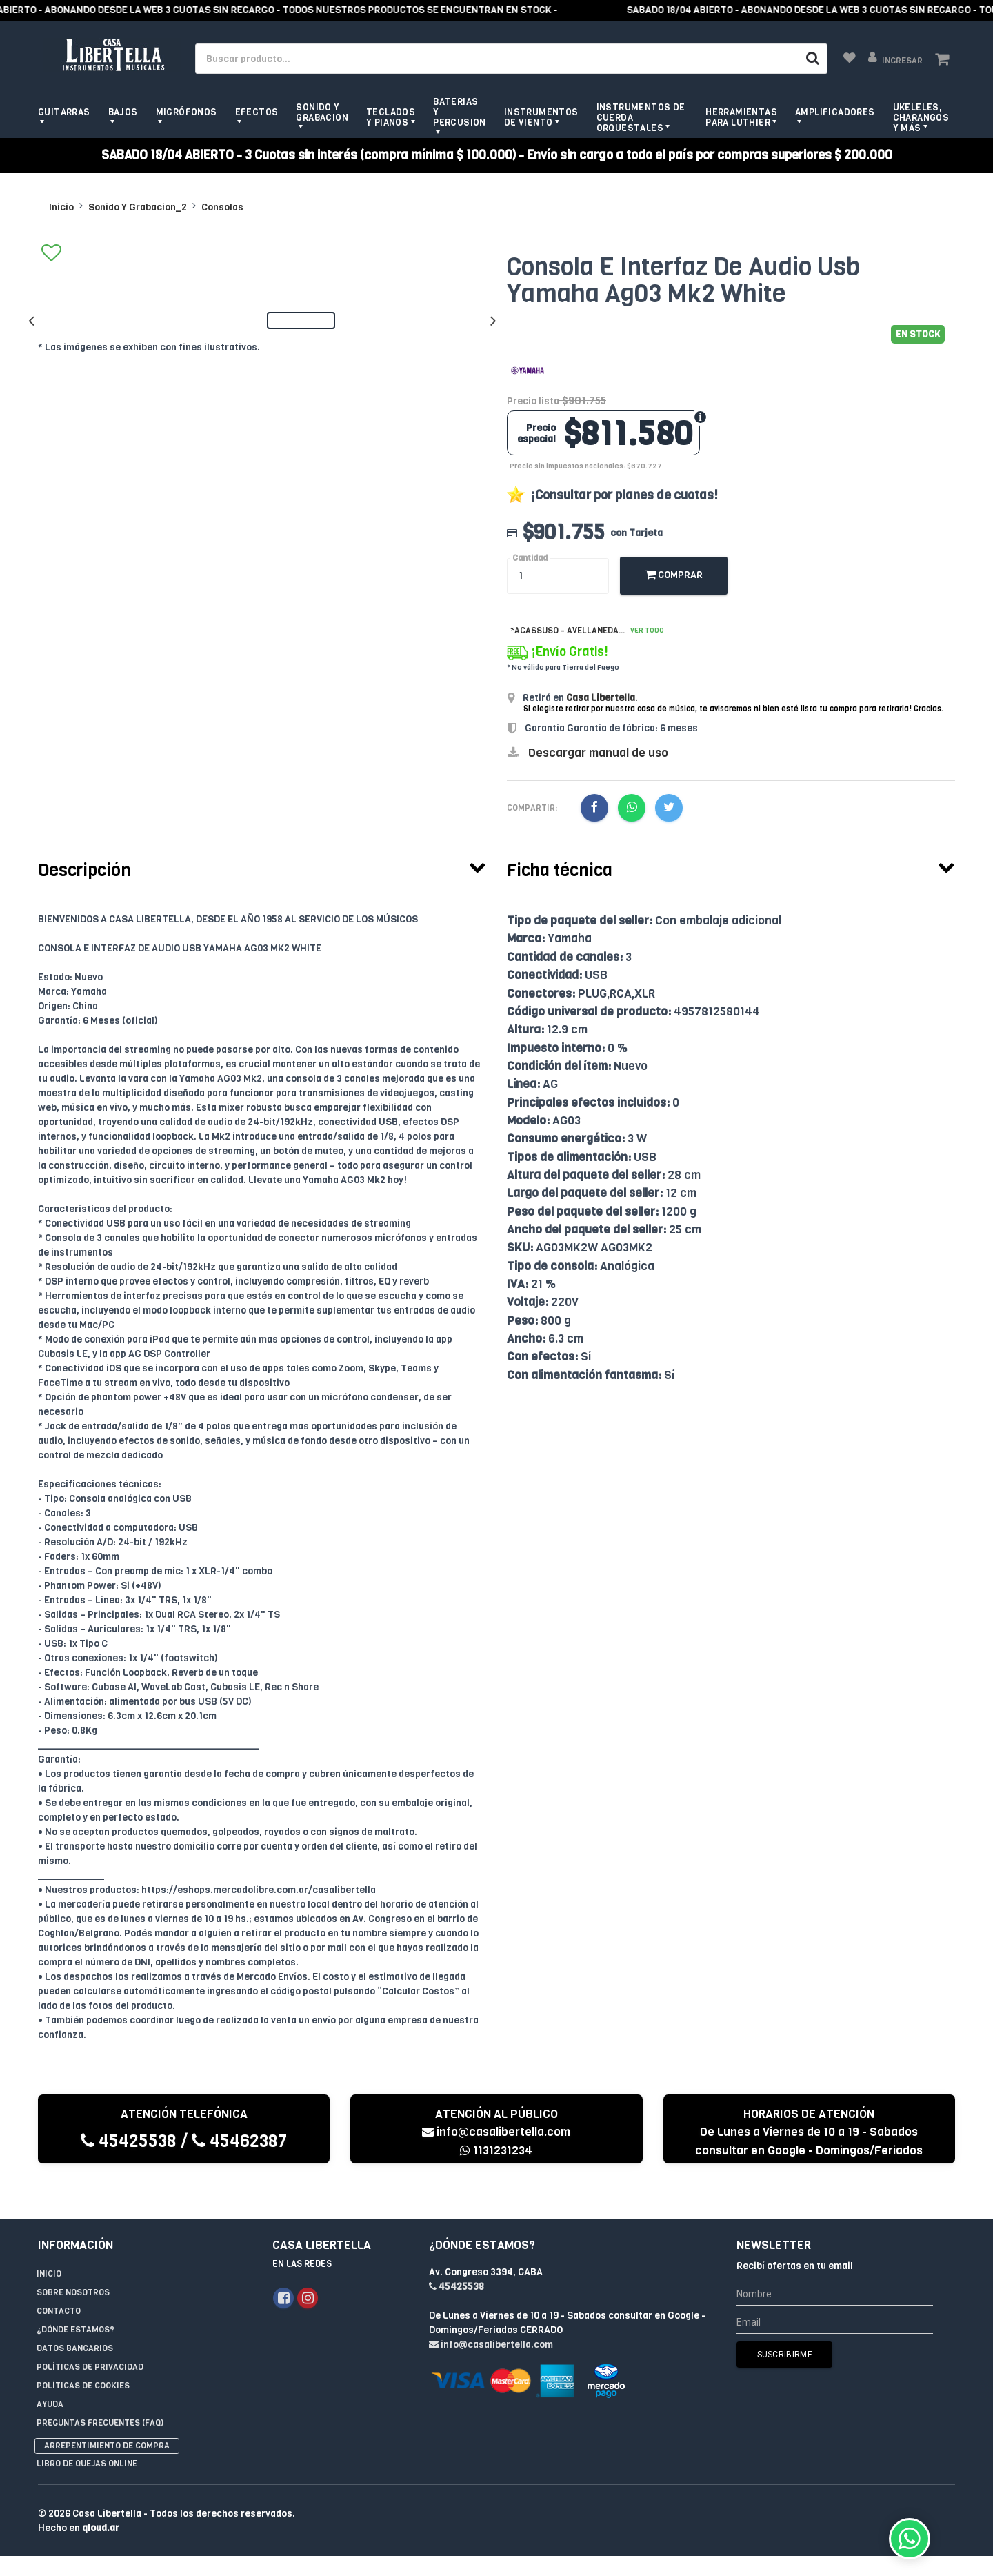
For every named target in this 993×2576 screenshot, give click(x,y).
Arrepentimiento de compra (107, 2417)
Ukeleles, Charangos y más (921, 117)
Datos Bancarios (75, 2320)
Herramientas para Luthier (741, 117)
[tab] (262, 867)
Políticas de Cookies (83, 2357)
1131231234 (496, 2151)
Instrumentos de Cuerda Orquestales (640, 117)
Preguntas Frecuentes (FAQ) (100, 2394)
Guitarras (64, 112)
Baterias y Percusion (459, 112)
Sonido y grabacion (322, 112)
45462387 (239, 2141)
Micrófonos (186, 112)
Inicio (61, 207)
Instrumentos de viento (541, 117)
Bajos (123, 112)
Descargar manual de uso (598, 753)
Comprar (674, 575)
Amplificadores (835, 112)
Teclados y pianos (390, 117)
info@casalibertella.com (496, 2132)
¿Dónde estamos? (75, 2301)
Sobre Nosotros (73, 2264)
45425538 (129, 2141)
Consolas (222, 207)
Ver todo (647, 630)
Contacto (59, 2282)
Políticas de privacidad (90, 2338)
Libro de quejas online (87, 2435)
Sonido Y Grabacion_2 (137, 207)
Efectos (257, 112)
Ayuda (50, 2375)
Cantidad (530, 558)
